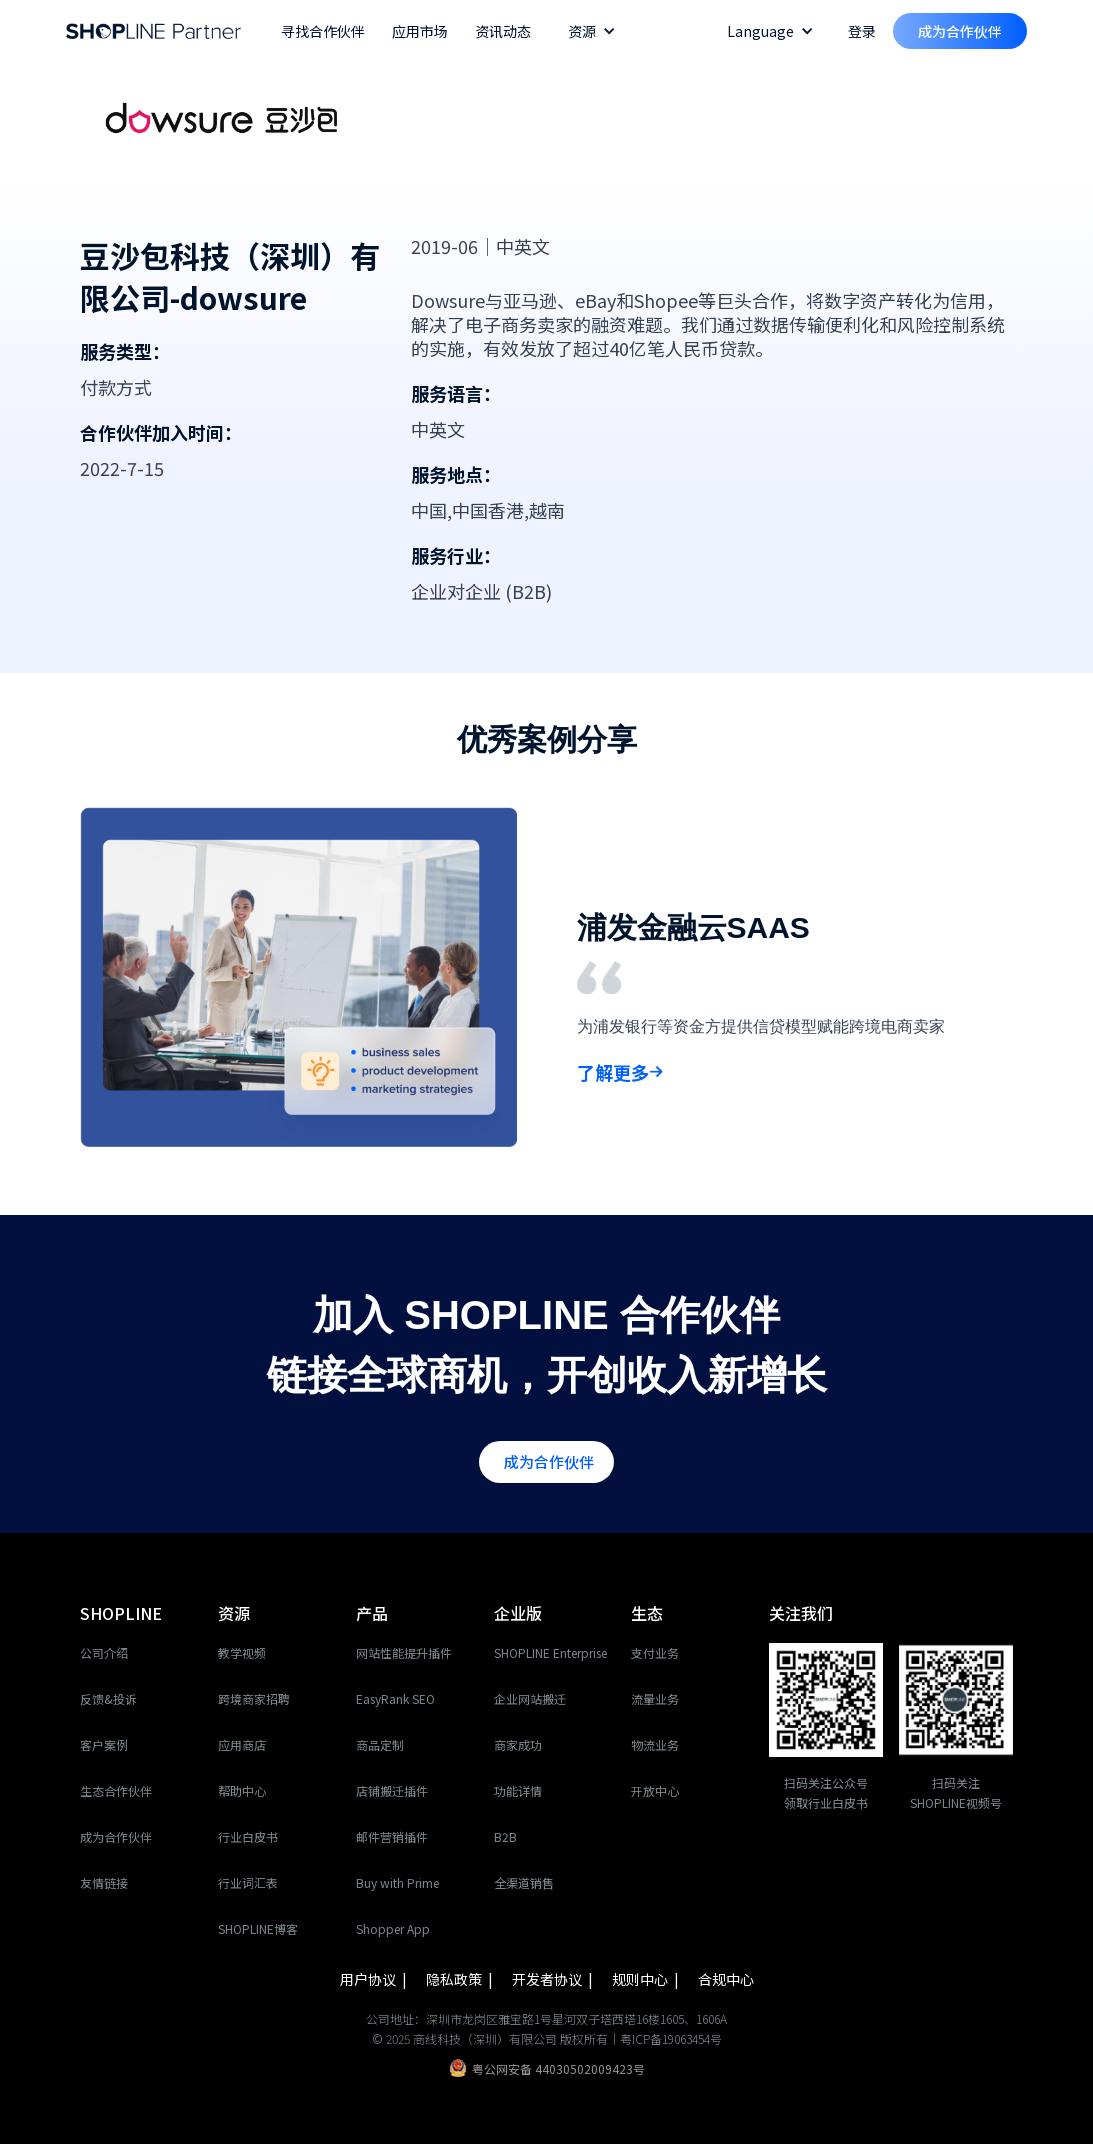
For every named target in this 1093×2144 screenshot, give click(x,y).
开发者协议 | (554, 1979)
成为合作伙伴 (960, 31)
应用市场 (420, 31)
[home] (153, 31)
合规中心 (726, 1979)
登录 (862, 31)
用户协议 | (375, 1979)
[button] (592, 31)
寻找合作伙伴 (323, 31)
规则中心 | (647, 1979)
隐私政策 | (461, 1979)
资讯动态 (503, 31)
